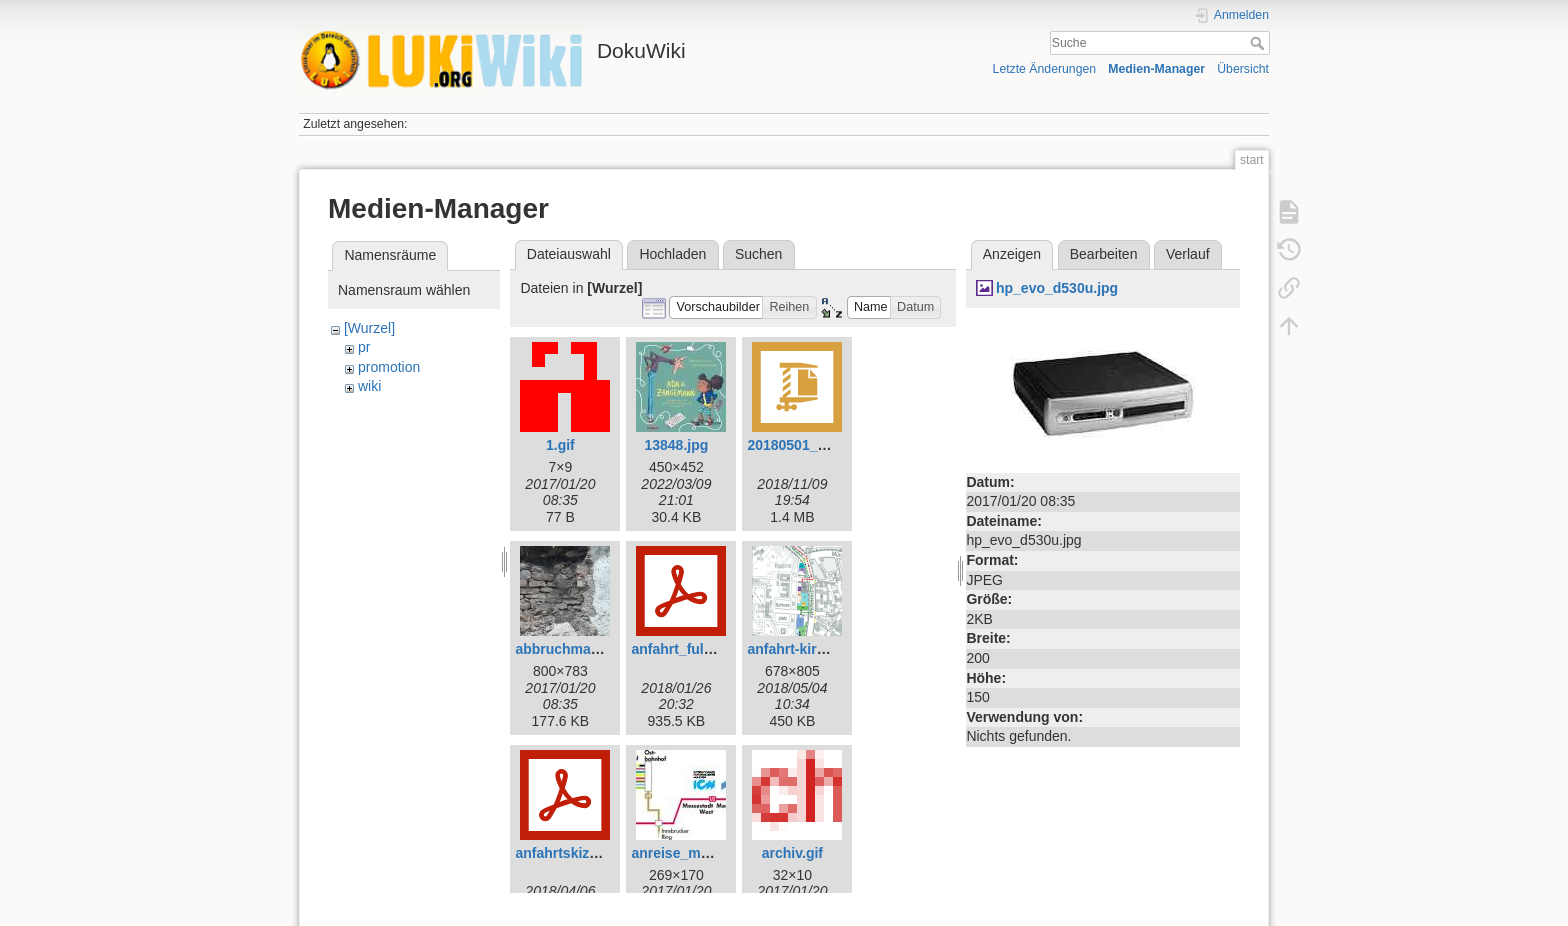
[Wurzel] (369, 328)
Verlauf (1188, 254)
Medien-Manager (1156, 69)
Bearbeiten (1104, 254)
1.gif (560, 445)
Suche (1259, 43)
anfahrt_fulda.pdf (688, 649)
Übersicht (1243, 69)
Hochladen (672, 254)
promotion (389, 367)
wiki (369, 386)
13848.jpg (676, 445)
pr (364, 347)
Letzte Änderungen (1045, 69)
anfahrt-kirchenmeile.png (830, 649)
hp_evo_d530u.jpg (1057, 288)
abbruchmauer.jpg (575, 649)
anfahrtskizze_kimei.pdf (594, 853)
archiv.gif (792, 853)
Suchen (758, 254)
